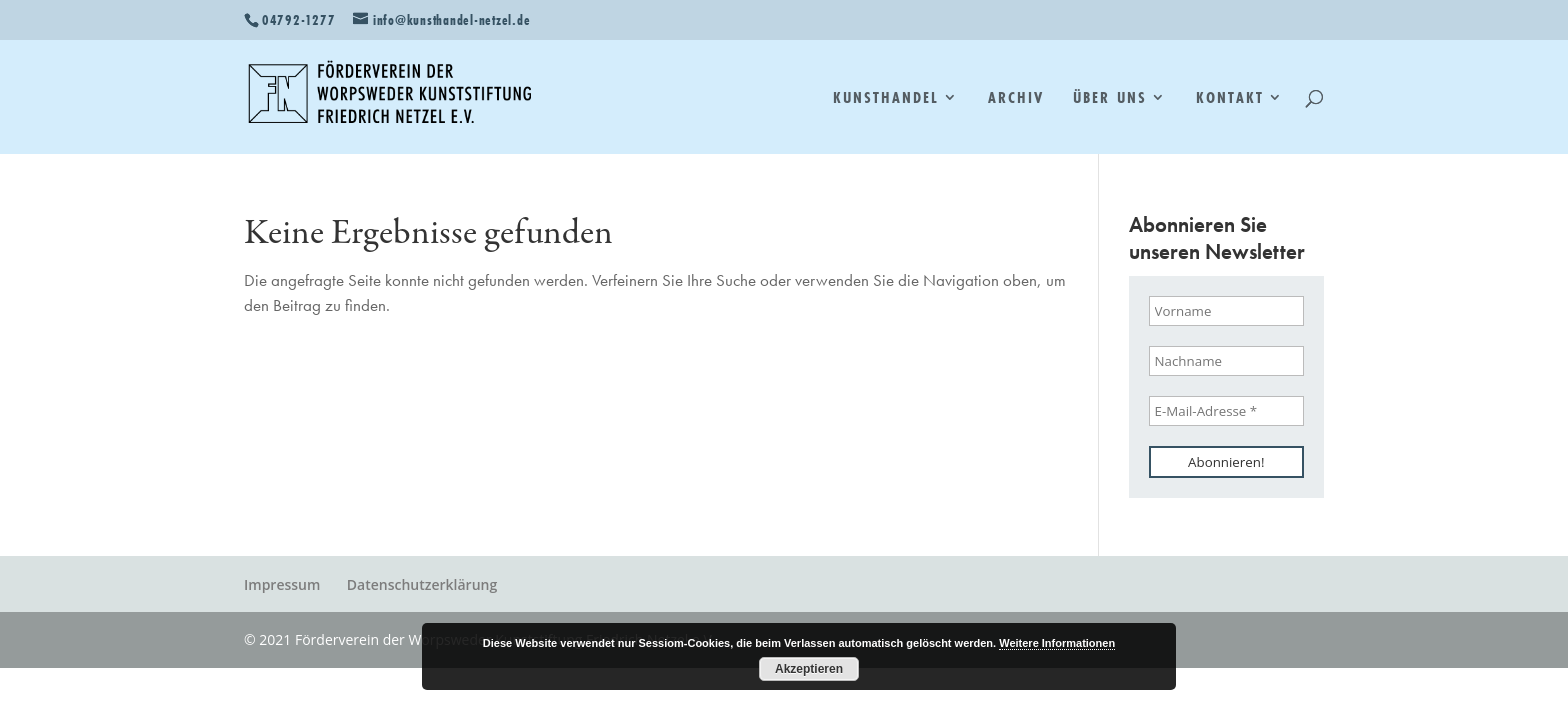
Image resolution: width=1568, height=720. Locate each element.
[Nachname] (1226, 361)
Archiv (1016, 99)
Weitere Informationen (1057, 643)
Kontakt (1230, 99)
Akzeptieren (809, 669)
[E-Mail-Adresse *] (1226, 411)
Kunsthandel (886, 99)
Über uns (1109, 99)
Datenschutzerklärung (422, 584)
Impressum (282, 584)
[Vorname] (1226, 311)
